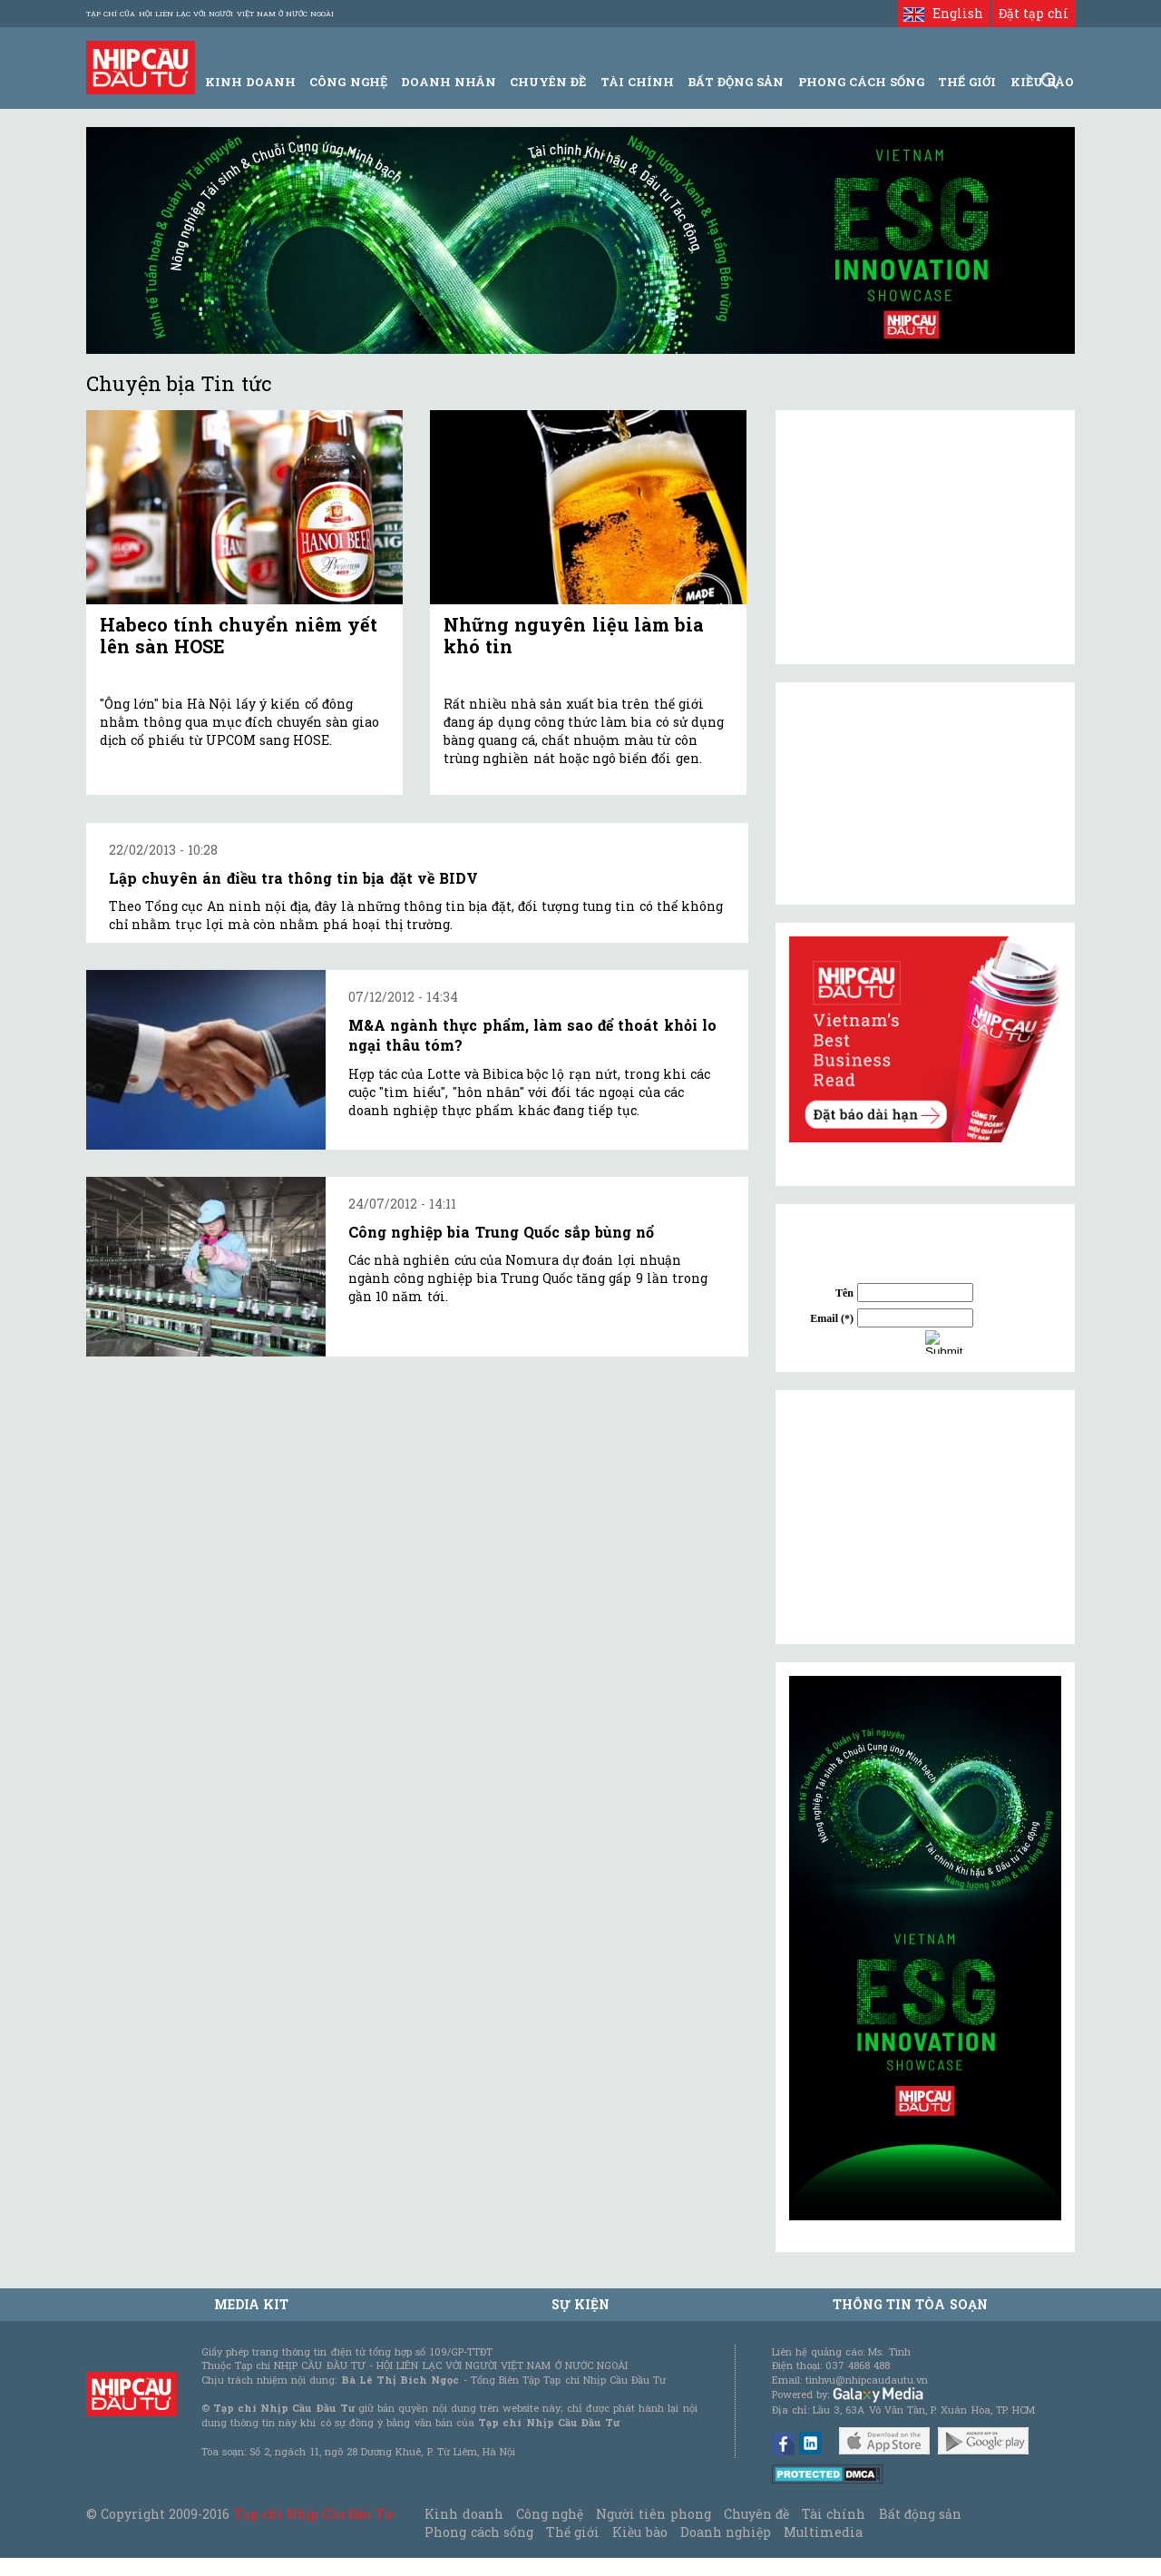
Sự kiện (580, 2304)
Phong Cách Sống (861, 81)
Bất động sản (736, 81)
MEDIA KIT (251, 2304)
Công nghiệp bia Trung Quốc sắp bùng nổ (501, 1231)
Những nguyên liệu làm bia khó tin (574, 635)
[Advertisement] (925, 1517)
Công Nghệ (347, 81)
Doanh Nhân (448, 81)
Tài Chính (637, 81)
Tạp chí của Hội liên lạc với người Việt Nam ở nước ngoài (210, 13)
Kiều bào (639, 2532)
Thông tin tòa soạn (910, 2304)
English (942, 13)
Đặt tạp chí (1033, 13)
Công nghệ (549, 2513)
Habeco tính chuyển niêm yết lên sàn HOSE (238, 635)
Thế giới (967, 81)
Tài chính (833, 2513)
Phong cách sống (478, 2532)
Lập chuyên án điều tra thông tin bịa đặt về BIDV (293, 877)
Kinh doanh (463, 2513)
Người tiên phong (653, 2513)
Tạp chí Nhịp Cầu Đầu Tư (313, 2513)
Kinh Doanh (250, 81)
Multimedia (823, 2532)
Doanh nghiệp (725, 2532)
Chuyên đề (548, 81)
